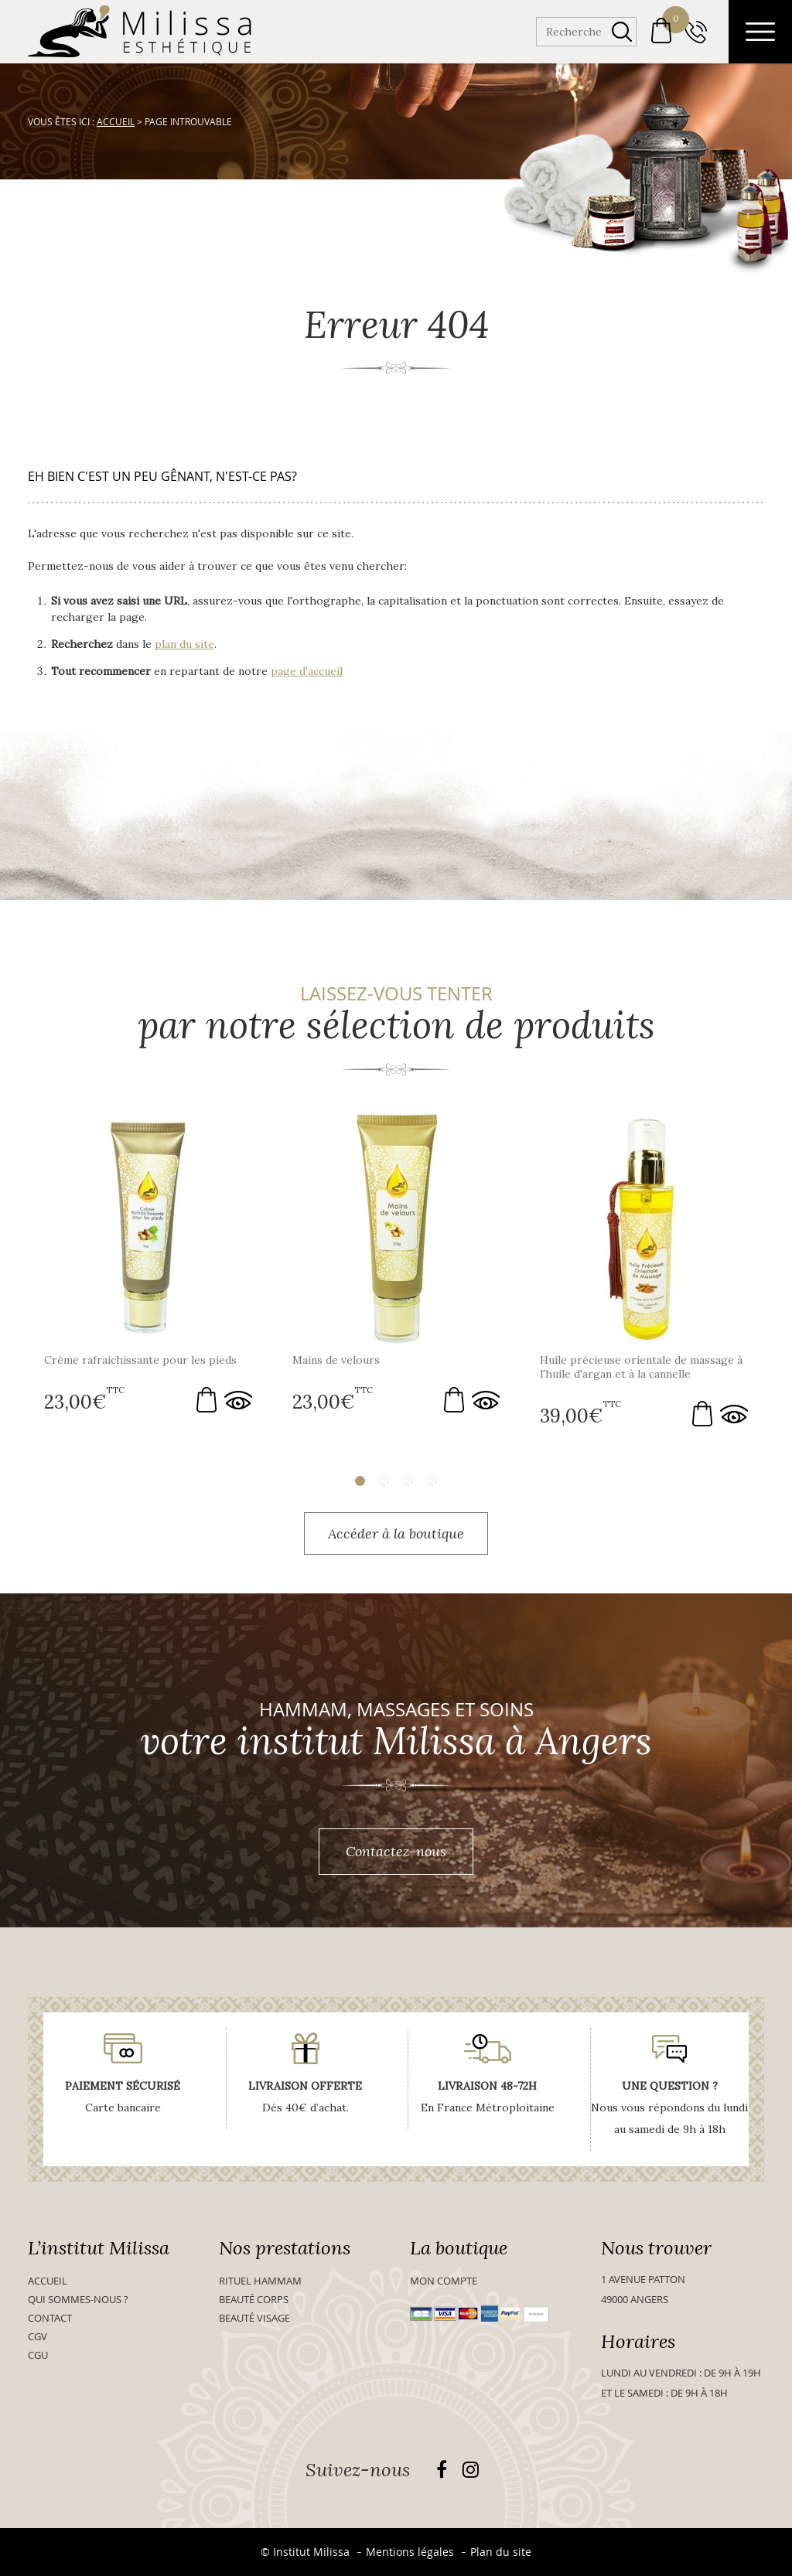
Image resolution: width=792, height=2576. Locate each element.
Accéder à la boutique (396, 1533)
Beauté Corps (253, 2299)
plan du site (184, 644)
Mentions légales (410, 2551)
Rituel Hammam (260, 2281)
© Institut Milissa (305, 2551)
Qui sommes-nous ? (78, 2299)
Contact (50, 2318)
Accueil (47, 2281)
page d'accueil (307, 671)
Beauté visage (254, 2318)
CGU (38, 2355)
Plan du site (500, 2551)
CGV (37, 2336)
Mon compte (443, 2281)
